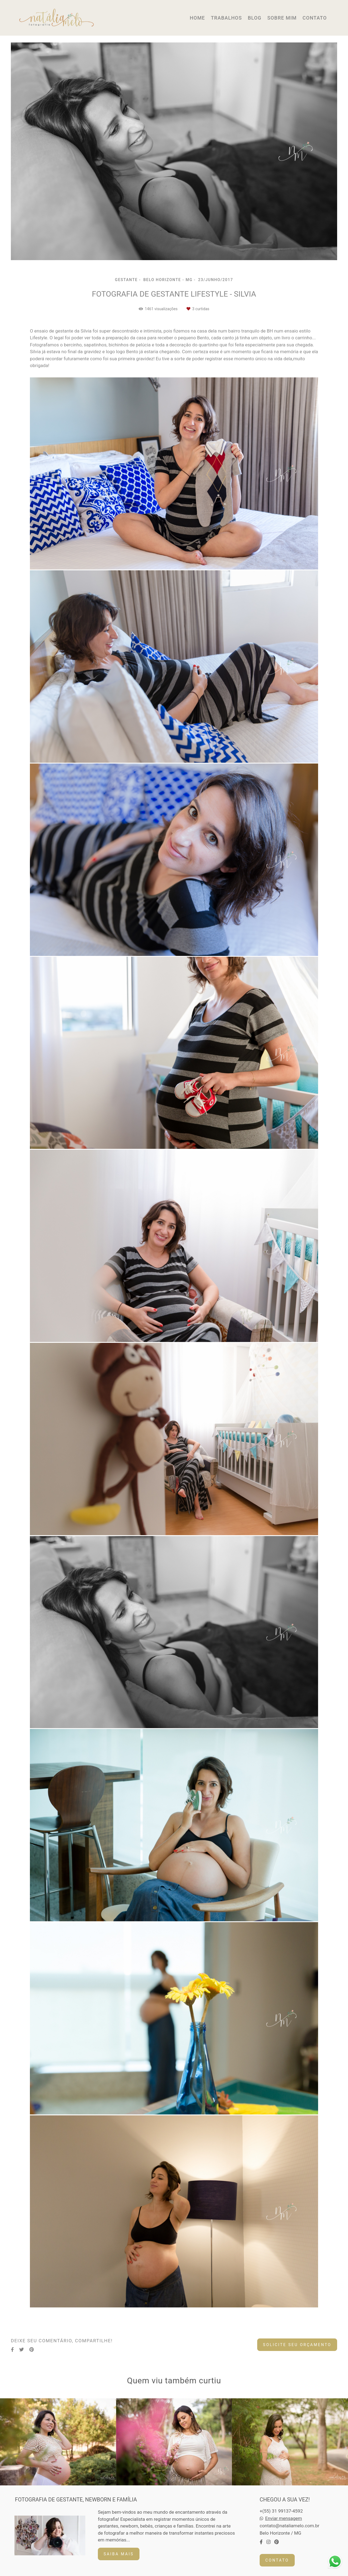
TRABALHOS (226, 18)
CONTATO (315, 18)
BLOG (254, 18)
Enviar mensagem (283, 2518)
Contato (277, 2560)
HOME (197, 18)
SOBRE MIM (282, 18)
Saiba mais (119, 2554)
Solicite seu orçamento (297, 2345)
